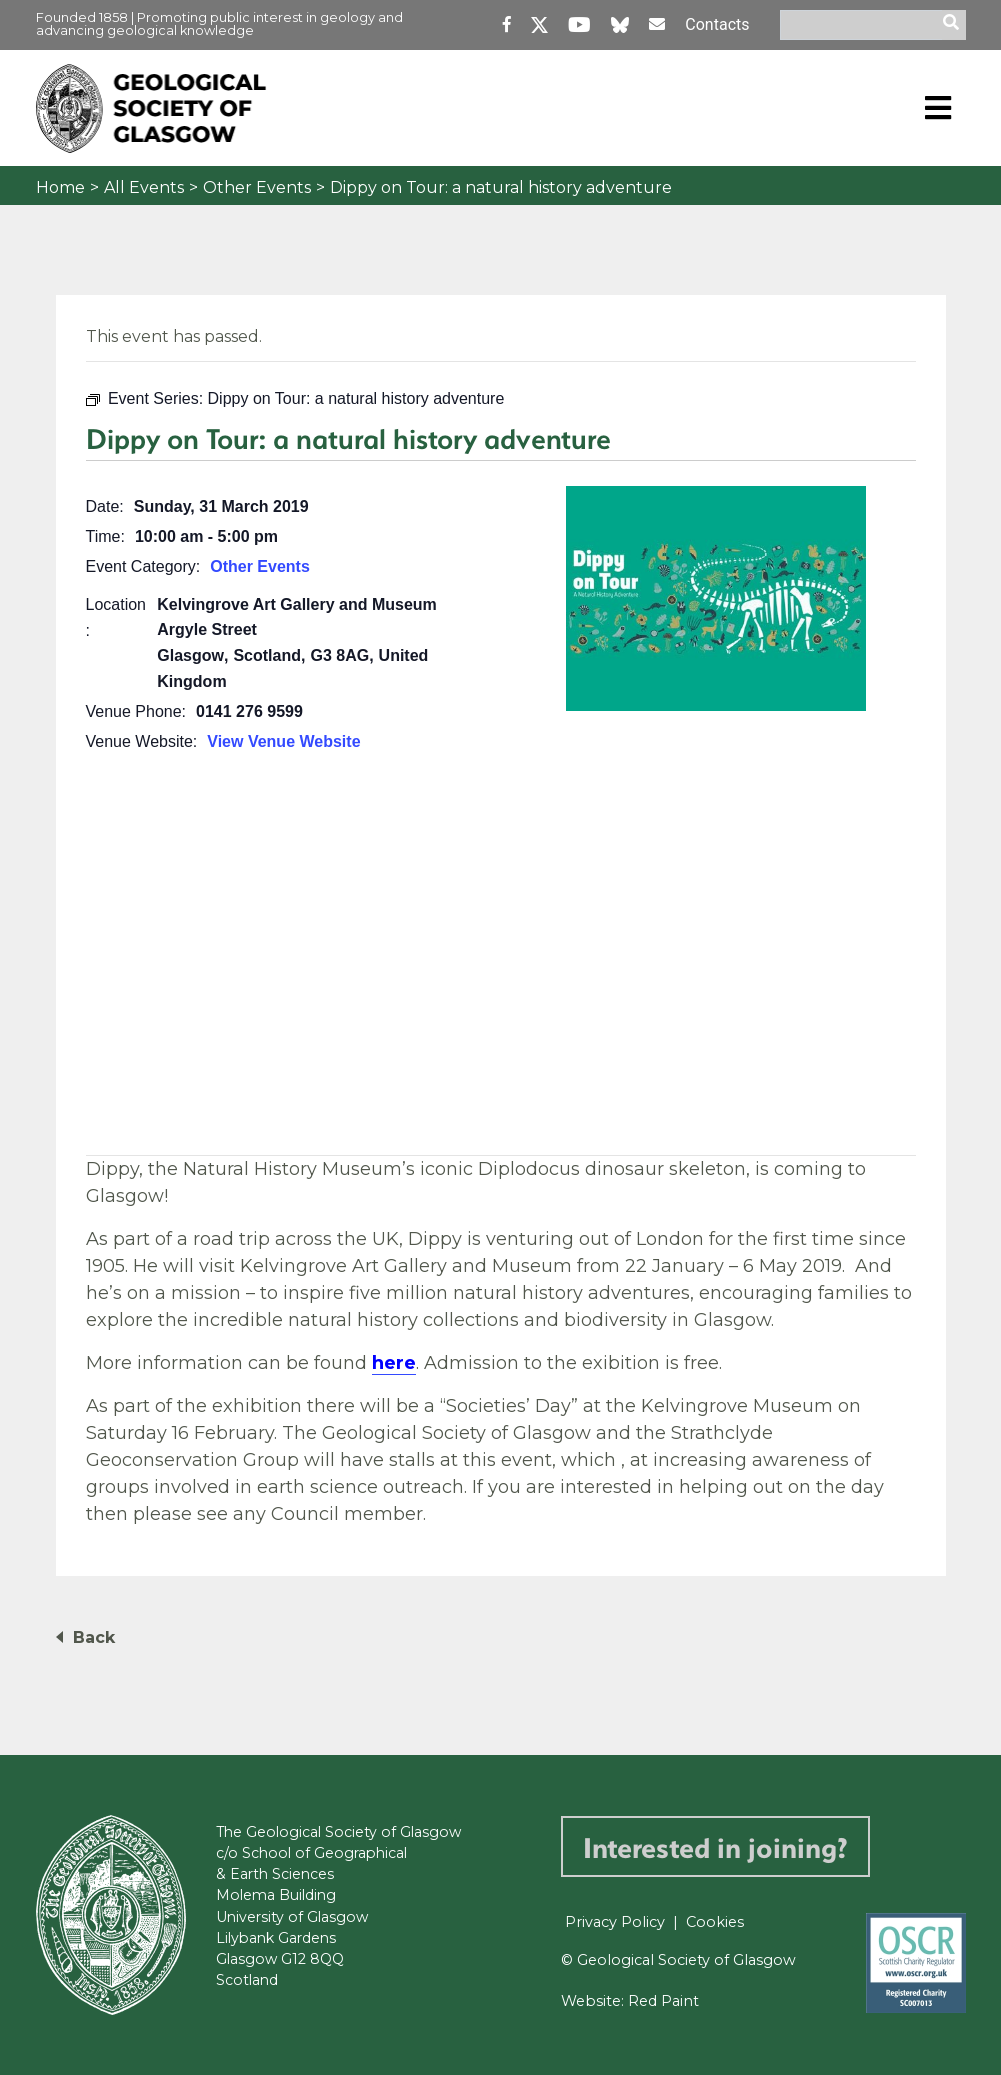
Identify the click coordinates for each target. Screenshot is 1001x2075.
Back (94, 1637)
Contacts (717, 24)
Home (60, 187)
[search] (954, 25)
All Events (144, 187)
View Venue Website (283, 741)
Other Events (257, 187)
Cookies (715, 1922)
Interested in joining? (715, 1846)
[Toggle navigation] (938, 108)
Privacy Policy (615, 1922)
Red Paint (663, 2001)
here (394, 1363)
